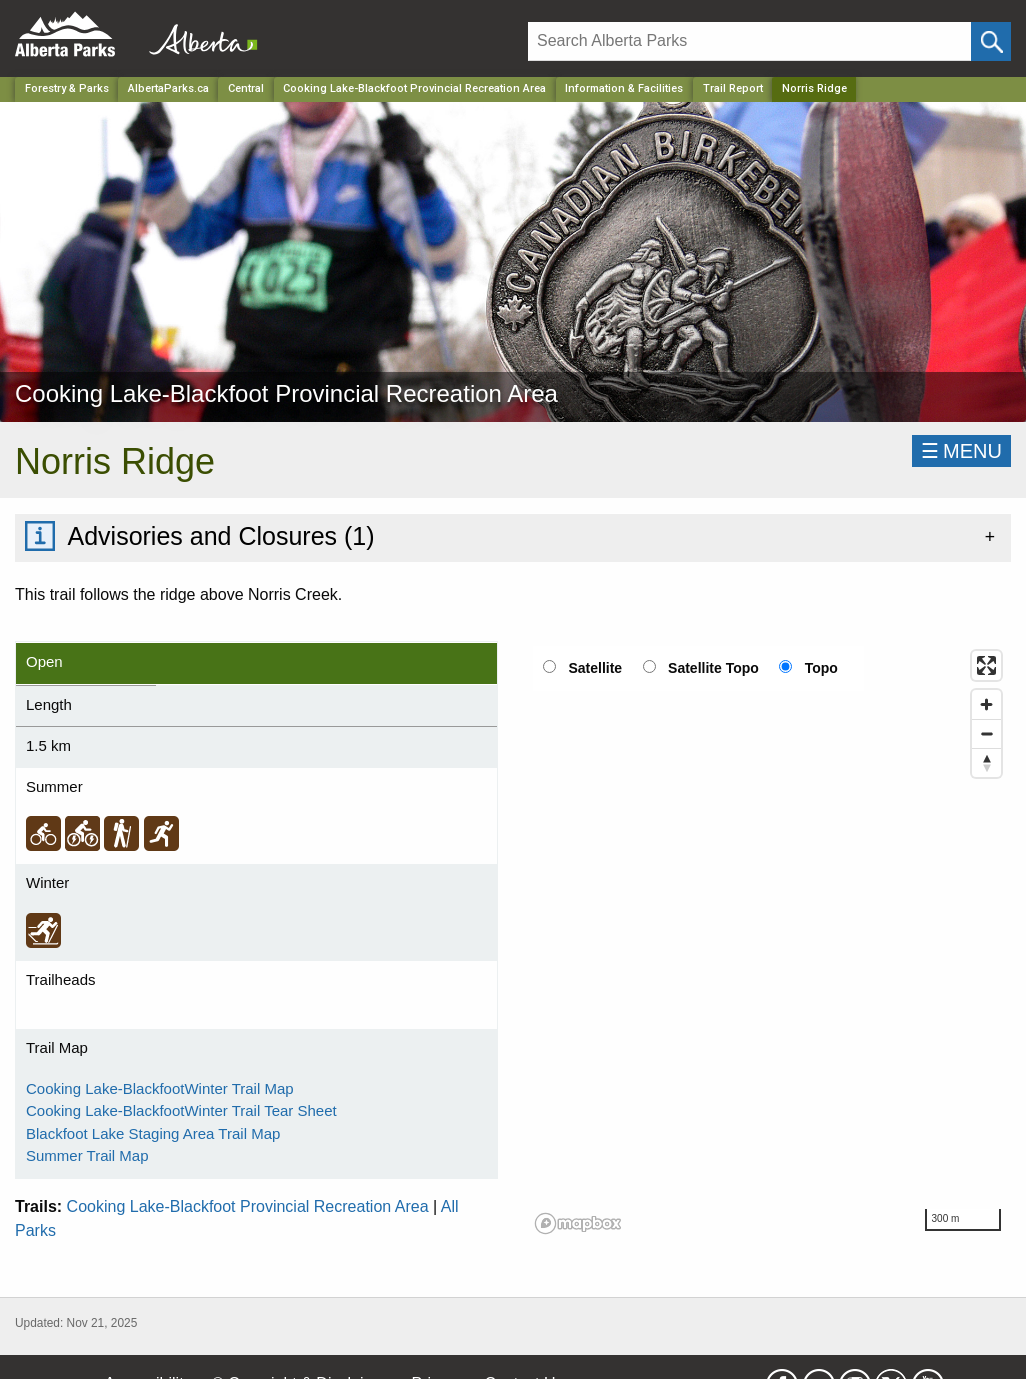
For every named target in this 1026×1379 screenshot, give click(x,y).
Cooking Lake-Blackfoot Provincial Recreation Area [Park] (414, 88)
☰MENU (961, 451)
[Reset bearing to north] (986, 762)
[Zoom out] (986, 733)
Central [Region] (246, 88)
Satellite (595, 668)
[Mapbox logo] (578, 1223)
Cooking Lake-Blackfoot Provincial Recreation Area (248, 1206)
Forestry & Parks (67, 88)
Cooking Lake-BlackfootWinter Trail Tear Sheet (181, 1110)
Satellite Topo (713, 668)
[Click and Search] (991, 41)
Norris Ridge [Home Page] (814, 88)
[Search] (749, 41)
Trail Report (733, 88)
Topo (821, 668)
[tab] (513, 537)
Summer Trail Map (87, 1155)
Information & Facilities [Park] (624, 88)
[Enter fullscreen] (986, 665)
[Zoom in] (986, 704)
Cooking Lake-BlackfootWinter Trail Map (160, 1088)
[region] (769, 941)
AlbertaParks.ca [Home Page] (168, 88)
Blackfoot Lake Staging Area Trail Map (153, 1133)
